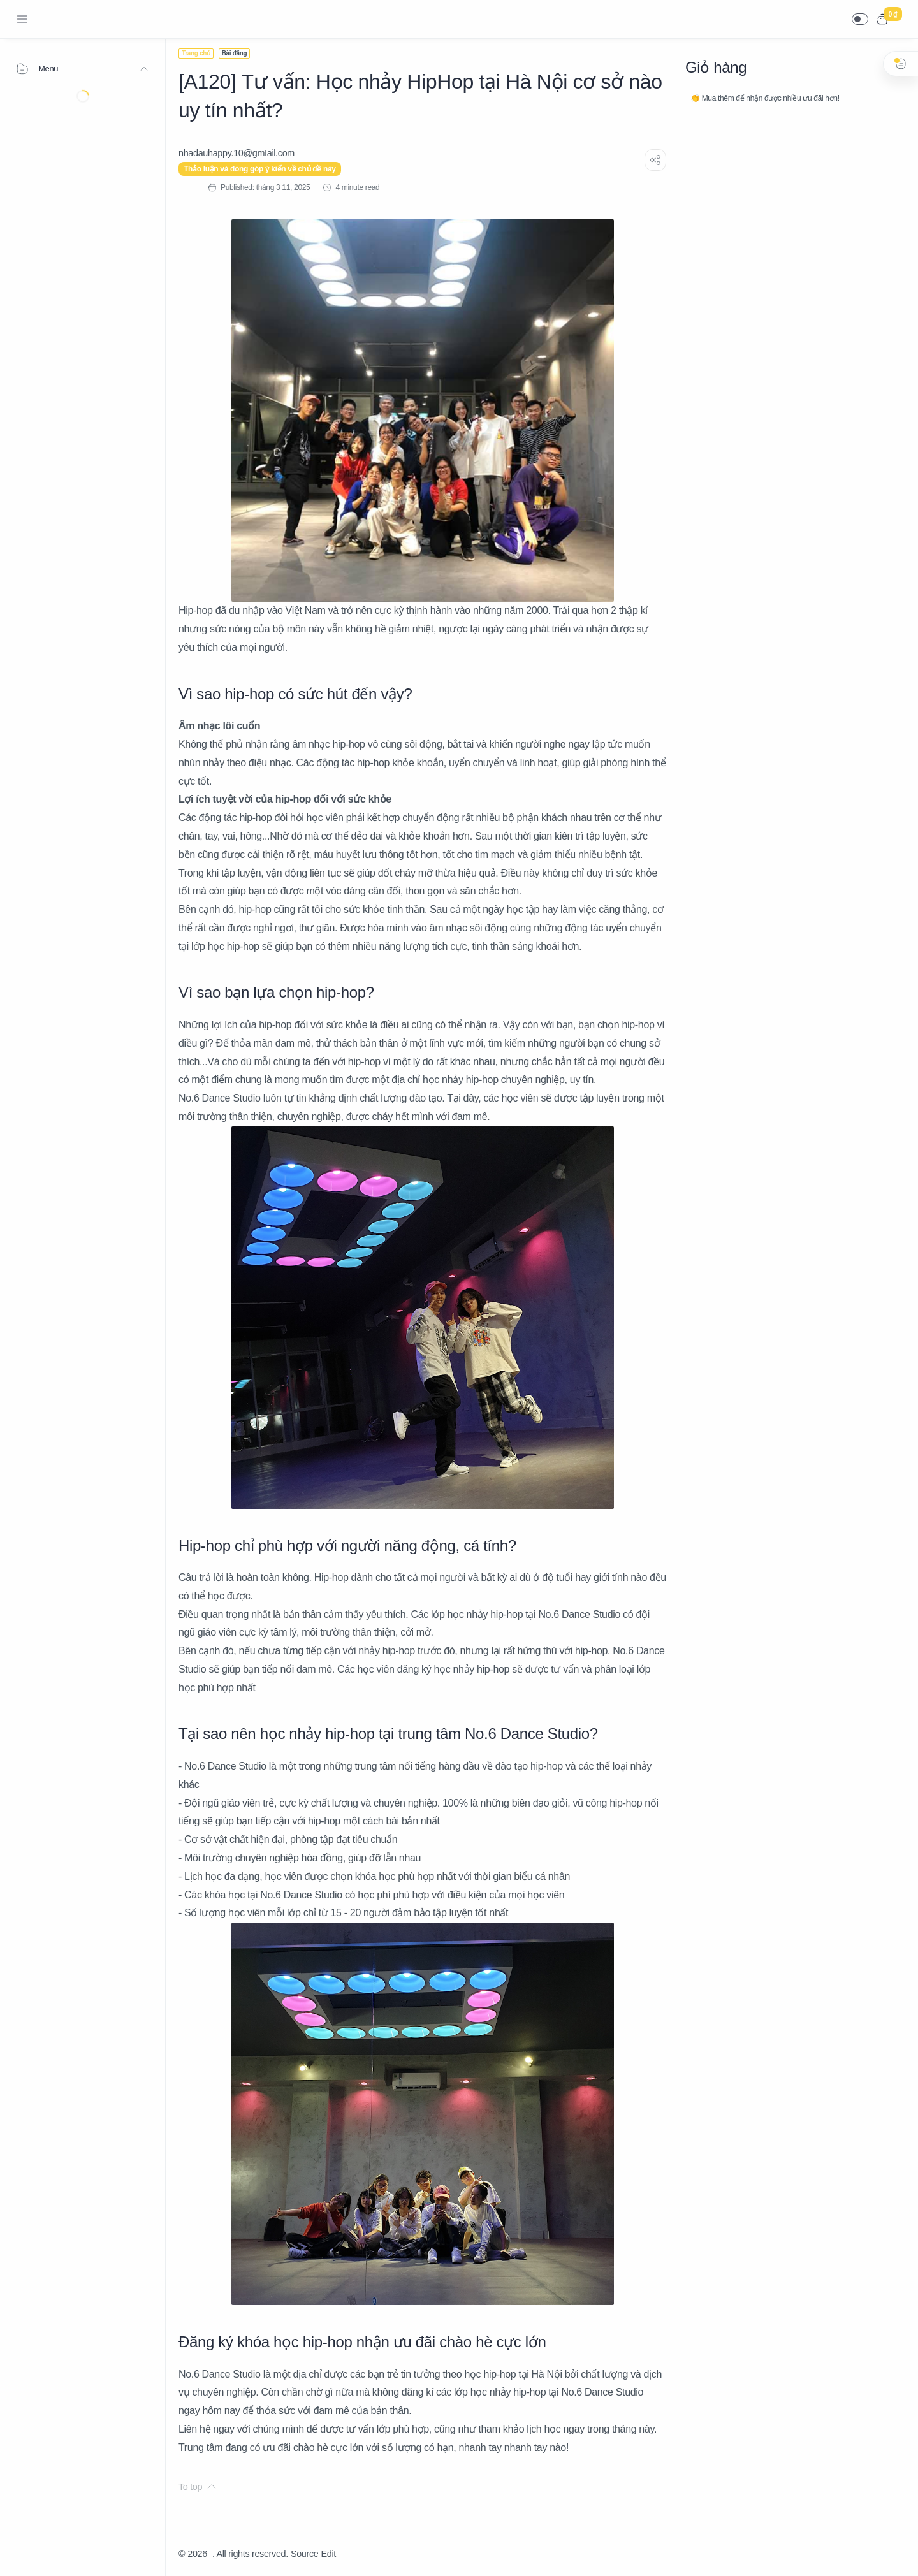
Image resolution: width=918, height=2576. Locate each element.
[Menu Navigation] (22, 19)
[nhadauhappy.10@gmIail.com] (236, 153)
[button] (860, 19)
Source (305, 2554)
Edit (328, 2554)
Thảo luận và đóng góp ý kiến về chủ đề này (260, 168)
